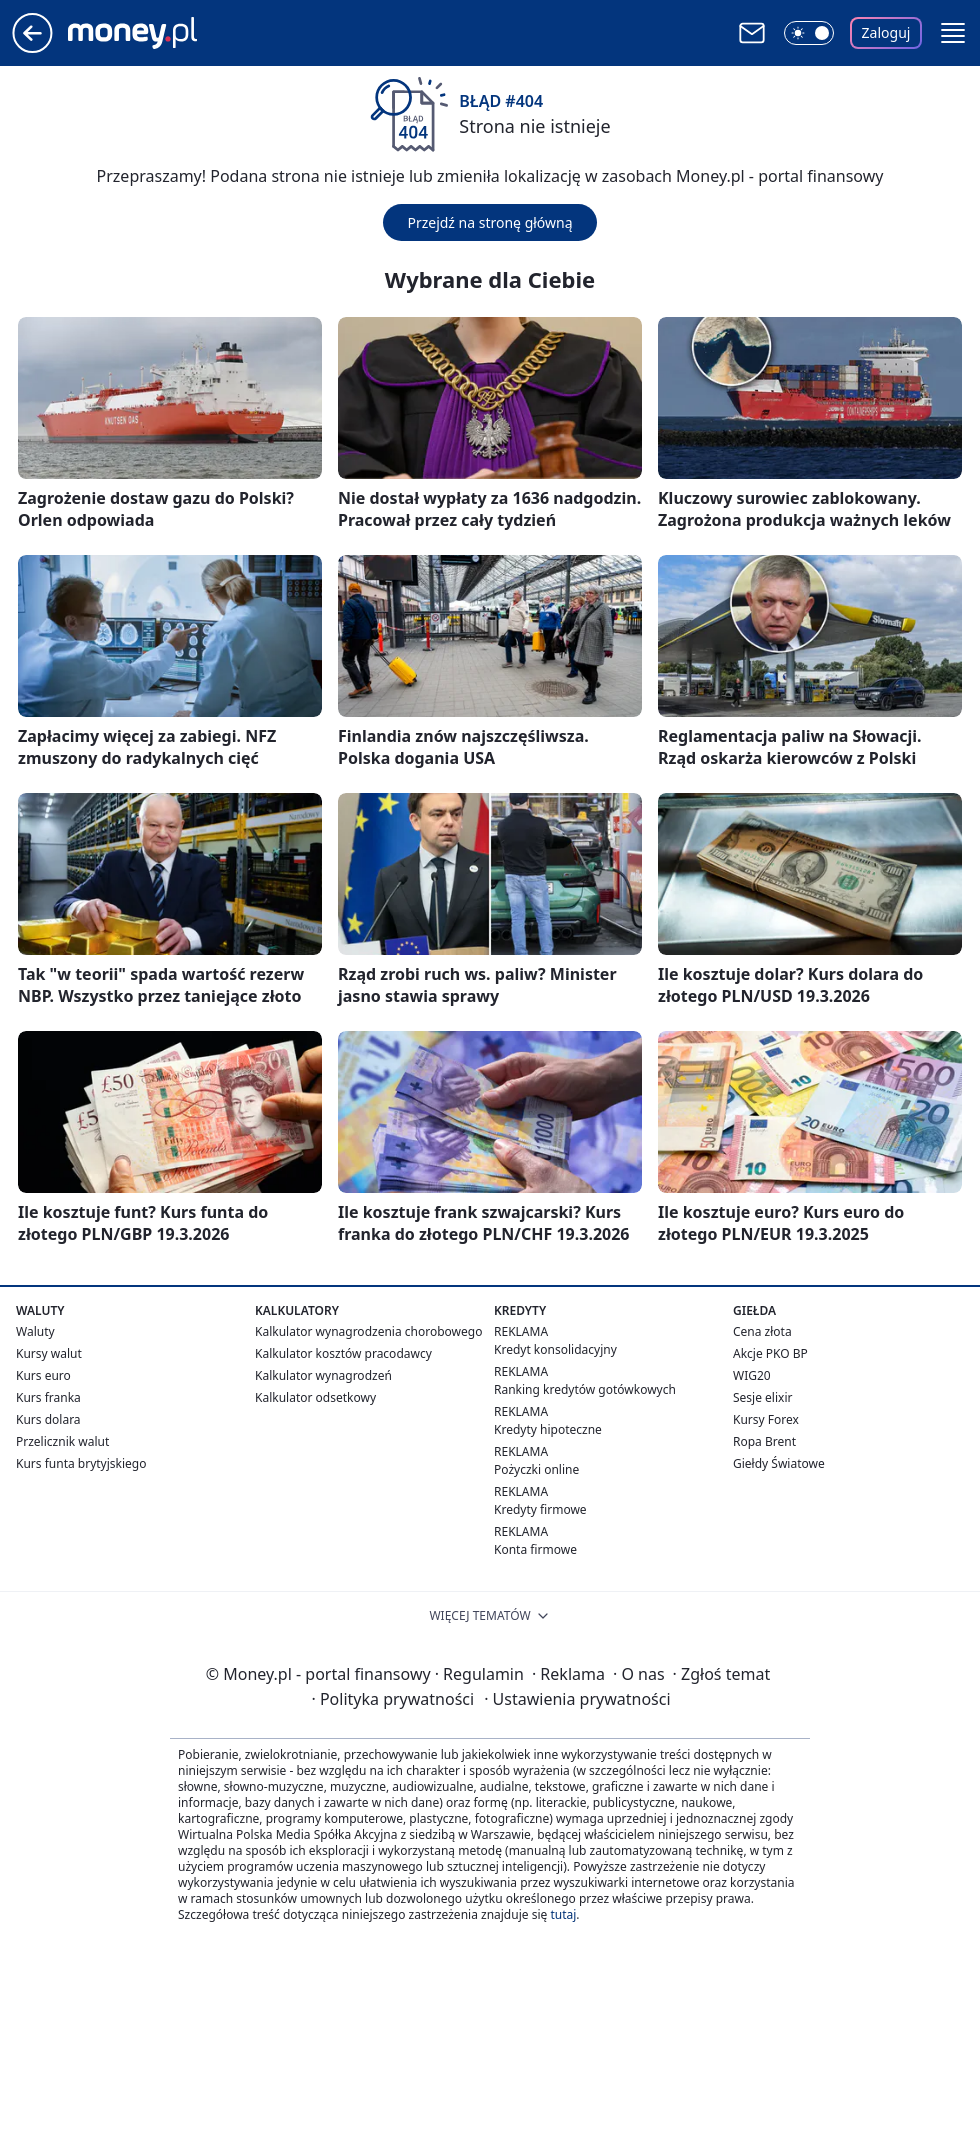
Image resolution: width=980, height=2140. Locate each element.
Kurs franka (48, 1397)
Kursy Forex (766, 1419)
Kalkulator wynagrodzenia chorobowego (368, 1331)
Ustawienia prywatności (577, 1699)
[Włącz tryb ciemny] (809, 33)
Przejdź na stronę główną (489, 222)
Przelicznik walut (62, 1441)
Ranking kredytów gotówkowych (585, 1389)
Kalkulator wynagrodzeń (323, 1375)
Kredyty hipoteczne (548, 1429)
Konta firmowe (535, 1549)
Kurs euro (43, 1375)
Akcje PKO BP (770, 1353)
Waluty (35, 1331)
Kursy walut (49, 1353)
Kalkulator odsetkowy (315, 1397)
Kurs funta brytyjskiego (81, 1463)
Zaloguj (886, 32)
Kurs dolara (48, 1419)
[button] (953, 33)
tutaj (563, 1914)
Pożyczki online (536, 1469)
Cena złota (762, 1331)
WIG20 (752, 1375)
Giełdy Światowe (779, 1463)
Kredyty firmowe (540, 1509)
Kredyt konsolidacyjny (555, 1349)
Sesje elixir (762, 1397)
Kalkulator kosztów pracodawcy (343, 1353)
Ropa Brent (764, 1441)
